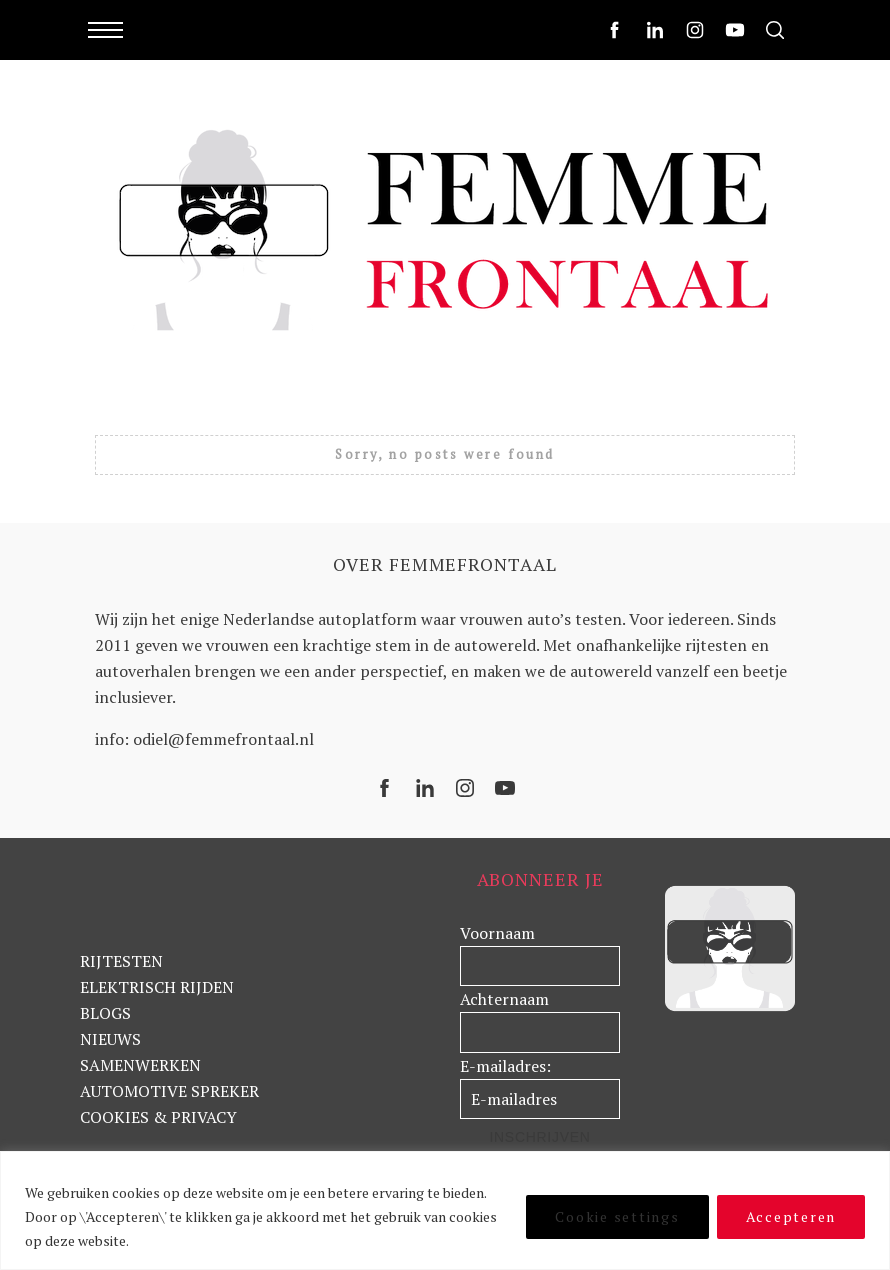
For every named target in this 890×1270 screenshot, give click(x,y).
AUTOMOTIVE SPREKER (169, 1091)
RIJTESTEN (121, 961)
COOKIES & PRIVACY (158, 1117)
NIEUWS (110, 1039)
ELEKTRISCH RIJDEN (157, 987)
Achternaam (504, 999)
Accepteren (791, 1216)
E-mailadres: (505, 1066)
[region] (445, 1210)
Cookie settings (617, 1216)
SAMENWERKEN (140, 1065)
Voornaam (497, 933)
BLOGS (105, 1013)
